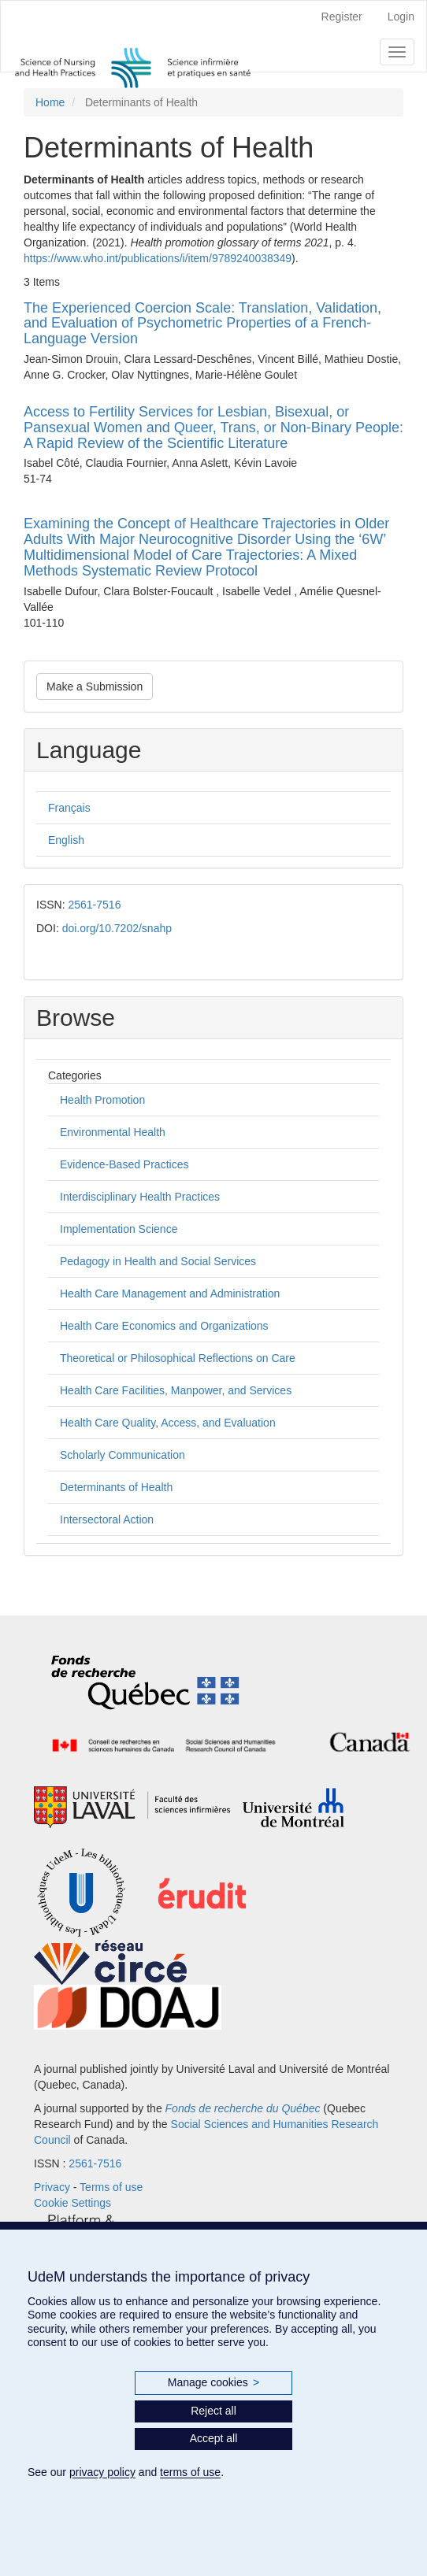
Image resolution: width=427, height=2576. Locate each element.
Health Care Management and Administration (170, 1293)
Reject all (213, 2410)
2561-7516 (94, 904)
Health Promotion (102, 1100)
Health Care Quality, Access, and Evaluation (168, 1422)
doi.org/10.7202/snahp (117, 928)
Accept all (214, 2438)
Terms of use (111, 2187)
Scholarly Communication (122, 1455)
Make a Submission (94, 686)
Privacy (52, 2187)
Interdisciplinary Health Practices (140, 1196)
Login (401, 16)
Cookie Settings (72, 2203)
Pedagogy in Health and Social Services (158, 1261)
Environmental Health (112, 1132)
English (66, 840)
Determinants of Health (116, 1487)
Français (69, 807)
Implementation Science (118, 1229)
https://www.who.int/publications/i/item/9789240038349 (157, 258)
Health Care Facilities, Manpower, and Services (175, 1390)
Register (341, 16)
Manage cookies (213, 2383)
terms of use (190, 2472)
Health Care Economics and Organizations (164, 1325)
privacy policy (102, 2472)
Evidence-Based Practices (124, 1164)
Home (50, 102)
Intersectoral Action (107, 1519)
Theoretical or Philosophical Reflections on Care (177, 1358)
